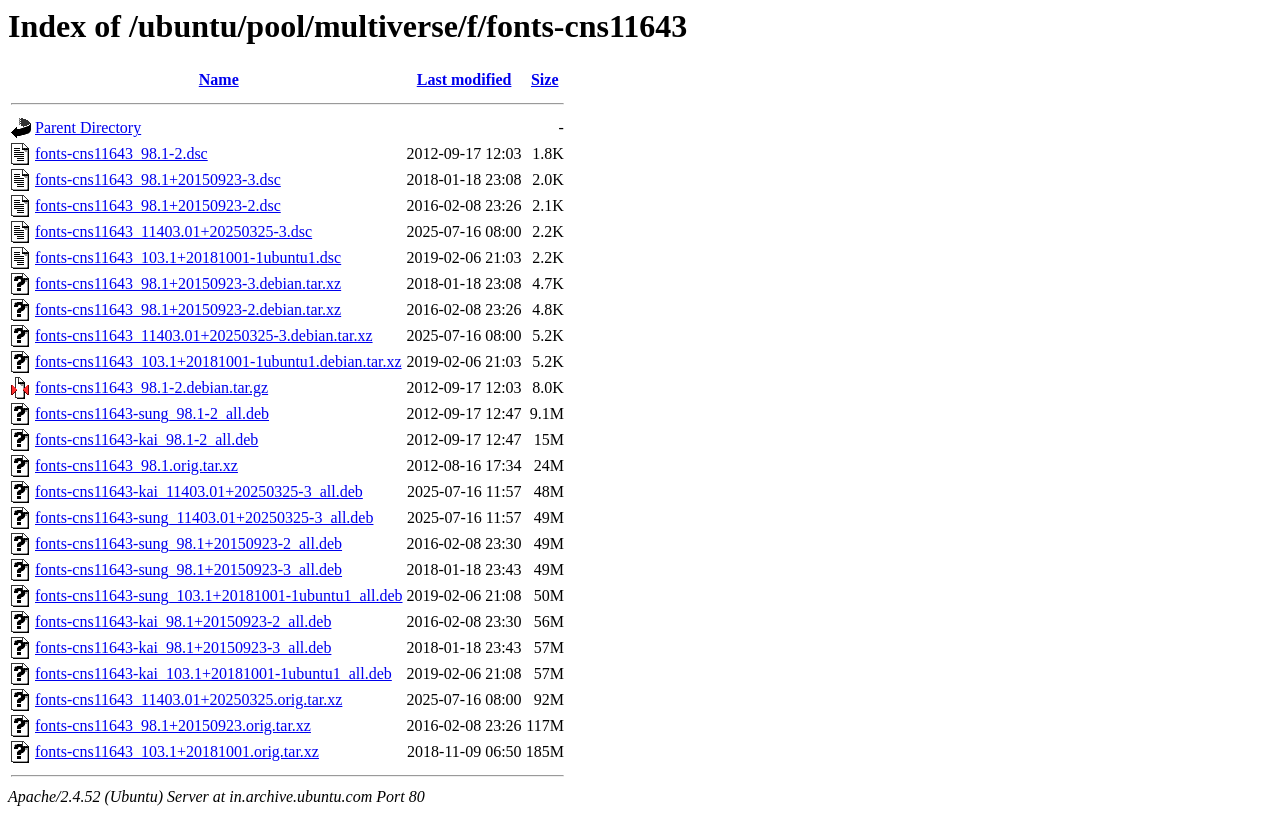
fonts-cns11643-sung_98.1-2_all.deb (152, 413)
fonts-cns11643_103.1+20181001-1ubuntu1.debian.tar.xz (218, 361)
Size (545, 79)
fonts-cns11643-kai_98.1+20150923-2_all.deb (183, 621)
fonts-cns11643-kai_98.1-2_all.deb (146, 439)
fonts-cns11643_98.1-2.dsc (121, 153)
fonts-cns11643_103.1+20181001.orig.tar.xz (177, 751)
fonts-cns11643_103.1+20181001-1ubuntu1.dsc (188, 257)
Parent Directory (88, 127)
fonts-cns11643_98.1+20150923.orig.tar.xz (173, 725)
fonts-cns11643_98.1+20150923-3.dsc (158, 179)
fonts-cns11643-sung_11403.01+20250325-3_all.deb (204, 517)
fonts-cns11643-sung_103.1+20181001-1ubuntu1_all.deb (219, 595)
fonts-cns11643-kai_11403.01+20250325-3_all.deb (199, 491)
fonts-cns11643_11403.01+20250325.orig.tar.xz (188, 699)
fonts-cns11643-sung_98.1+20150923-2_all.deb (188, 543)
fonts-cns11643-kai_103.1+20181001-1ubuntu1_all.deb (213, 673)
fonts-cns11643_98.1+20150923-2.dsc (158, 205)
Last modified (464, 79)
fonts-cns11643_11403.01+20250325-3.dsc (173, 231)
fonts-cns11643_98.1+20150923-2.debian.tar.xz (188, 309)
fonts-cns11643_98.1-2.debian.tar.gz (151, 387)
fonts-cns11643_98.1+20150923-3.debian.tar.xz (188, 283)
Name (219, 79)
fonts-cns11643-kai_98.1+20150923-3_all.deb (183, 647)
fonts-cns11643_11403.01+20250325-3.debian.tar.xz (204, 335)
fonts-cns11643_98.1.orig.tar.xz (136, 465)
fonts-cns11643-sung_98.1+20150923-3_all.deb (188, 569)
